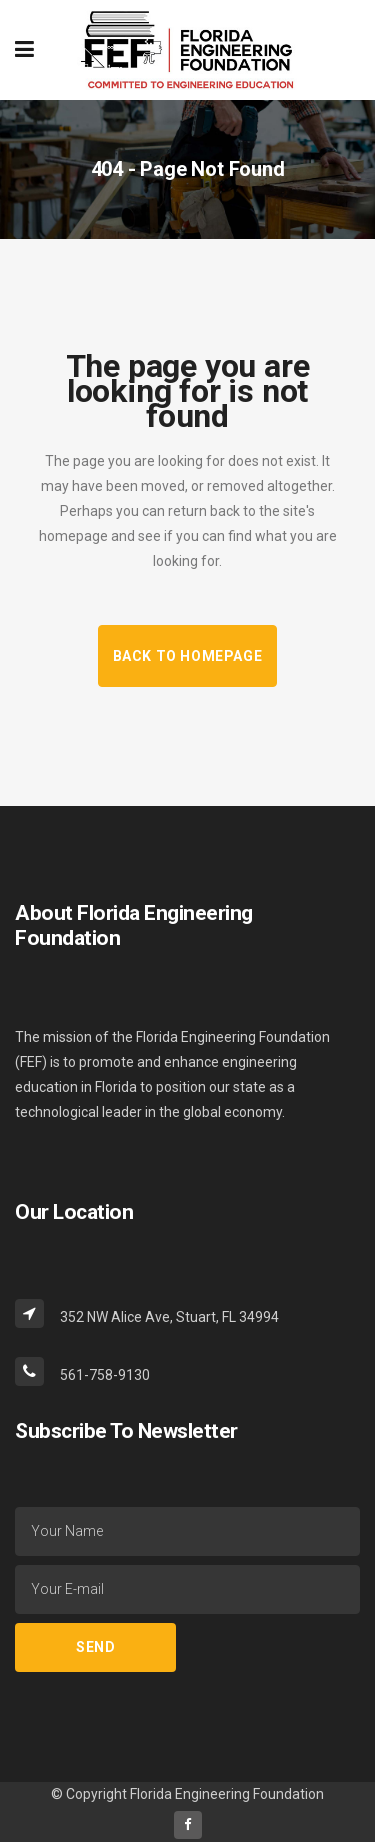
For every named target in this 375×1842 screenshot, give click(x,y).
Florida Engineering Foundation (227, 1794)
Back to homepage (188, 656)
